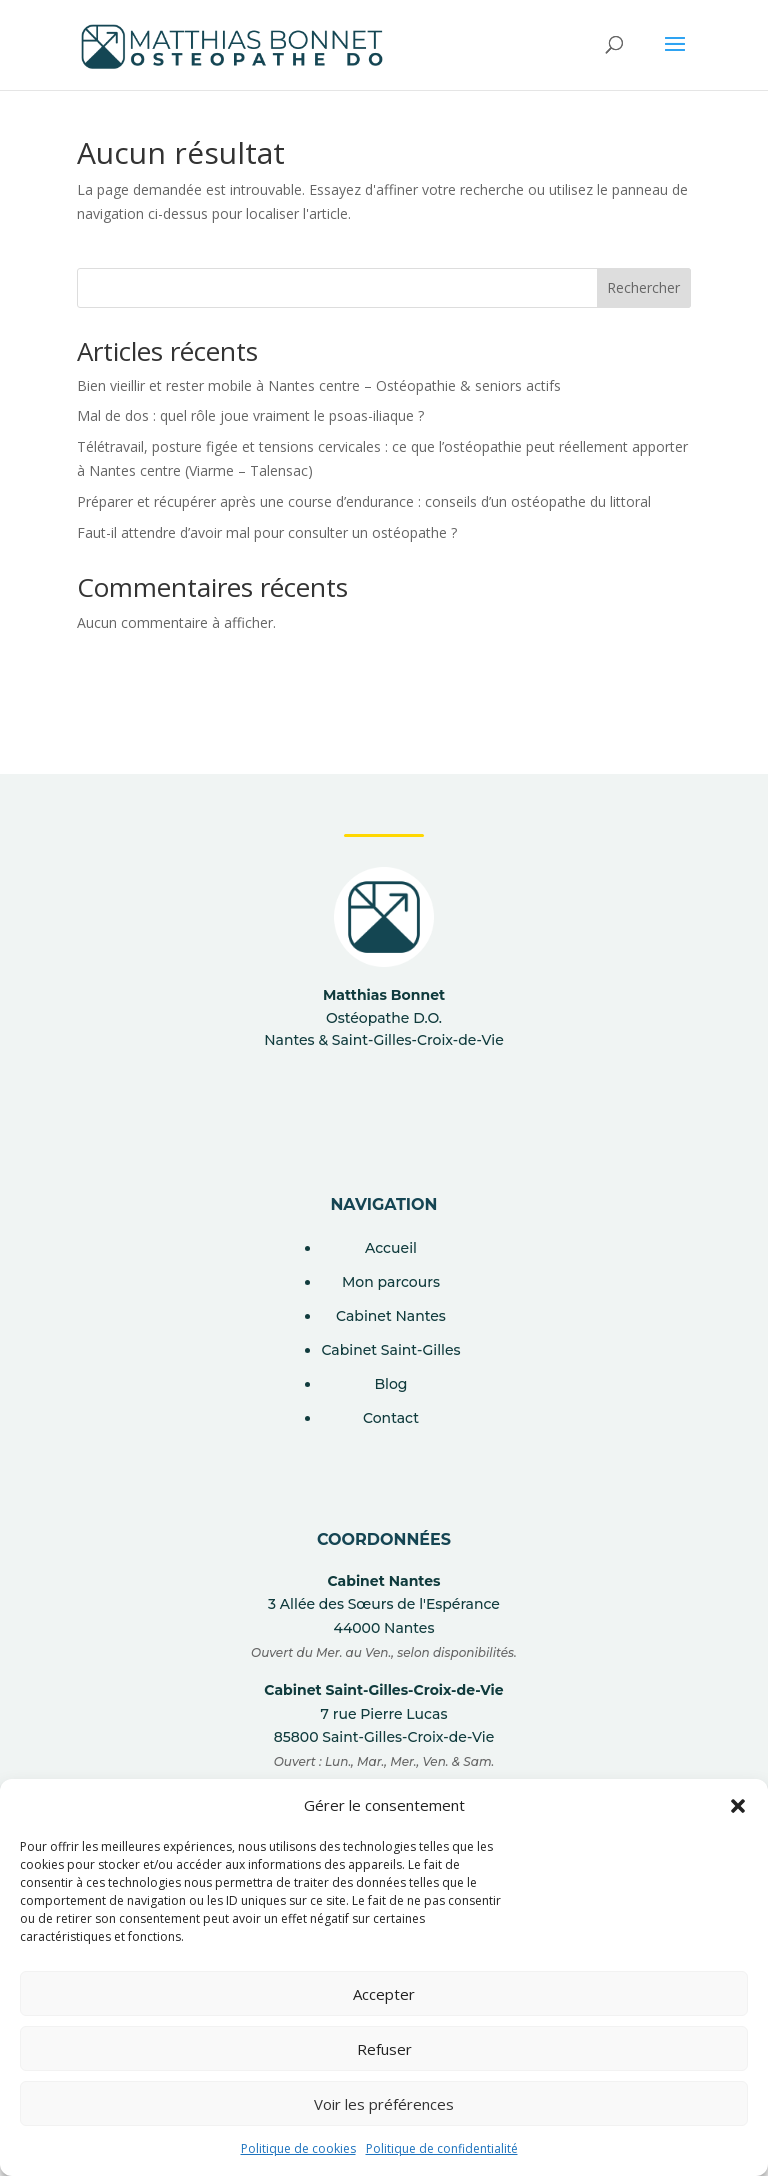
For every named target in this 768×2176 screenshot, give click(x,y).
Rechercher (643, 287)
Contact (391, 1418)
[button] (738, 1806)
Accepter (384, 1994)
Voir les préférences (384, 2104)
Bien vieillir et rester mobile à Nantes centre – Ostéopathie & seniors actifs (319, 385)
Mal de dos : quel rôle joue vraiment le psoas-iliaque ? (250, 415)
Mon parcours (391, 1282)
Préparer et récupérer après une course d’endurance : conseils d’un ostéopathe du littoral (364, 501)
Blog (390, 1384)
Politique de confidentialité (442, 2148)
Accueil (391, 1248)
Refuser (384, 2049)
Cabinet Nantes (391, 1316)
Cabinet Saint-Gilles (390, 1350)
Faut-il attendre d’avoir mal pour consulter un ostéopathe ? (267, 532)
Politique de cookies (298, 2148)
